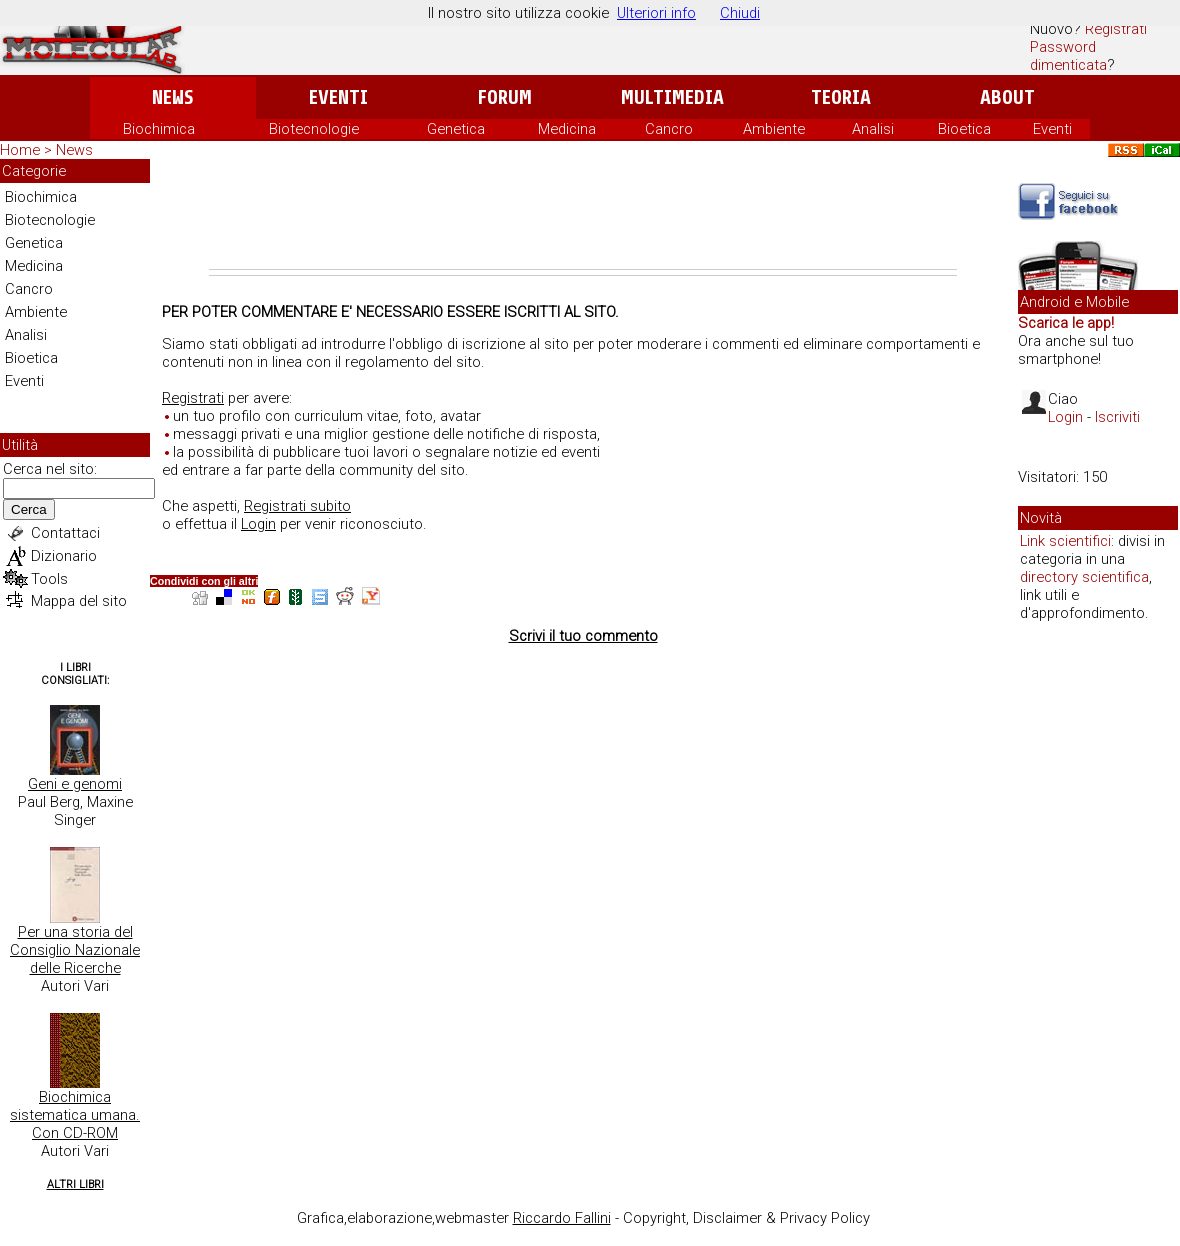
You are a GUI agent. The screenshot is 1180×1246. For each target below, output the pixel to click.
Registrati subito (297, 506)
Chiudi (740, 13)
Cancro (669, 129)
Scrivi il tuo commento (583, 636)
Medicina (567, 129)
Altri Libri (75, 1184)
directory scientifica (1084, 577)
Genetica (456, 129)
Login (258, 524)
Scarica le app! (1066, 323)
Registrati (1116, 29)
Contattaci (65, 533)
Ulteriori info (656, 13)
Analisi (873, 129)
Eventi (338, 97)
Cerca (29, 509)
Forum (504, 97)
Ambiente (774, 129)
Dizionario (64, 556)
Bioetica (964, 129)
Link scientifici (1065, 541)
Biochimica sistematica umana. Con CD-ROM (75, 1115)
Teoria (841, 97)
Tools (49, 579)
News (172, 97)
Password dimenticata (1068, 56)
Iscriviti (1117, 417)
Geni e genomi (75, 784)
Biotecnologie (314, 129)
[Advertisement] (583, 214)
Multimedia (672, 97)
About (1007, 97)
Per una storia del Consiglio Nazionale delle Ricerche (75, 950)
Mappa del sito (79, 601)
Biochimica (159, 129)
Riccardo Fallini (562, 1218)
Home (20, 150)
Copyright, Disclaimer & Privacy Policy (746, 1218)
